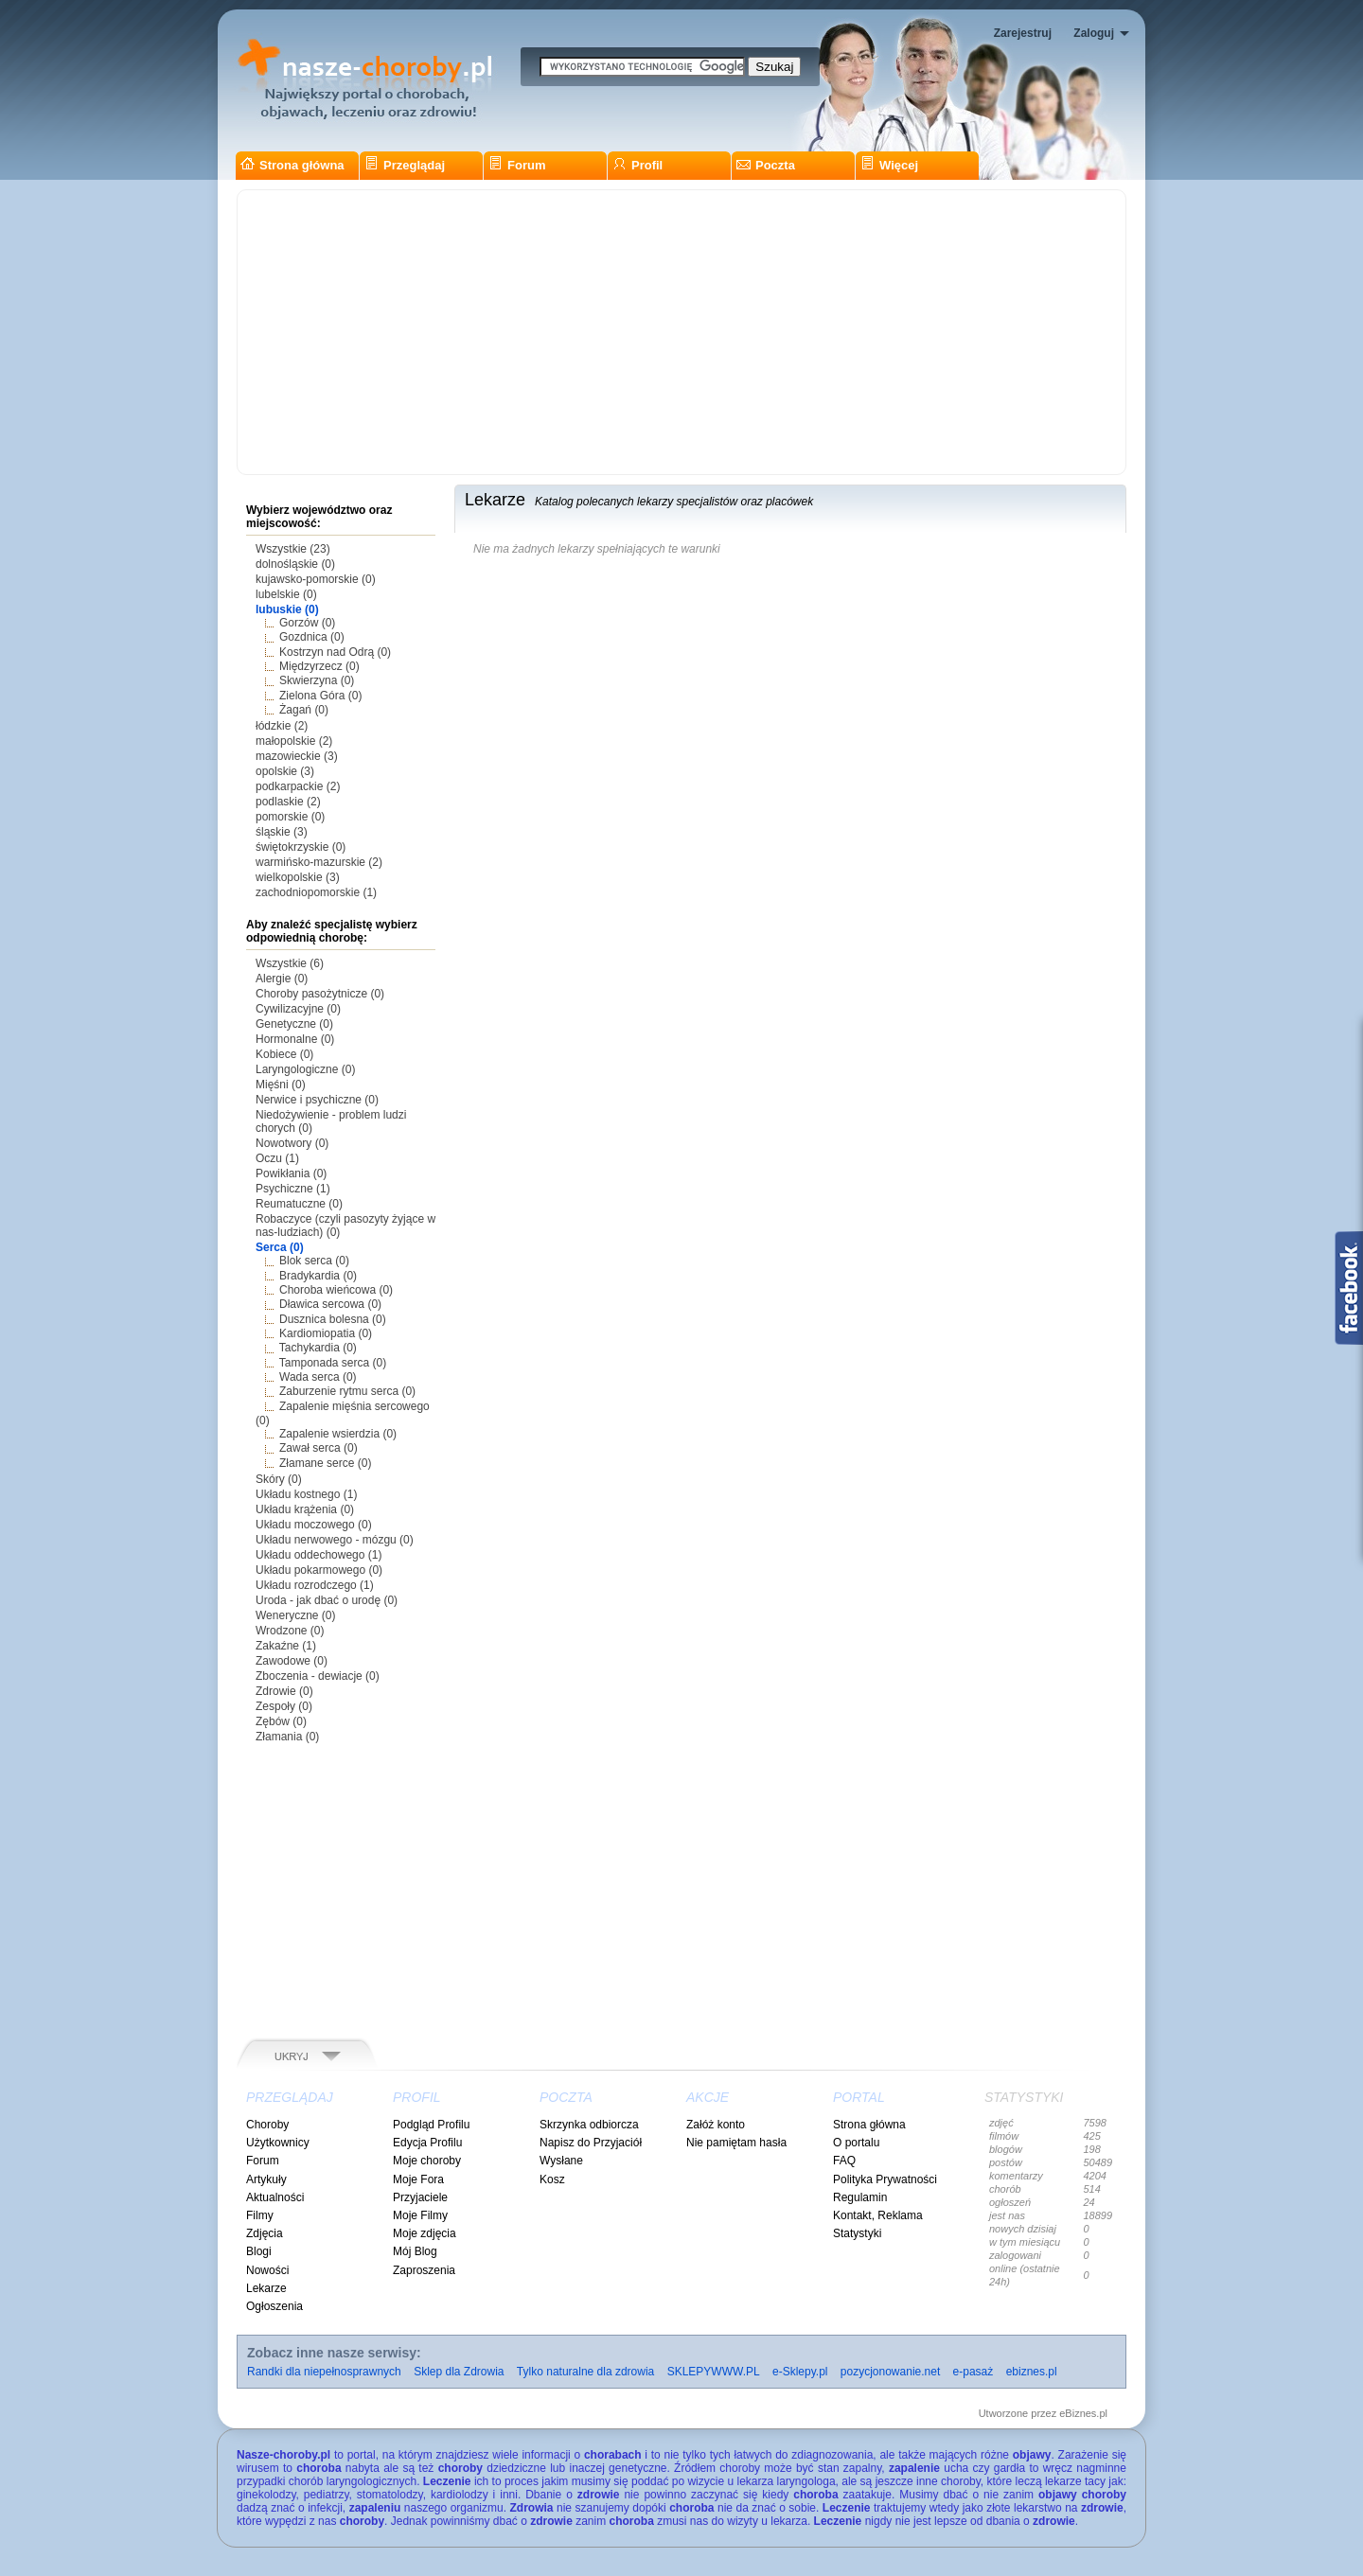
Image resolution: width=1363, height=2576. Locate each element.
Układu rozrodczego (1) (315, 1585)
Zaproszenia (424, 2270)
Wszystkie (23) (293, 549)
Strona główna (292, 165)
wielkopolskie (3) (298, 877)
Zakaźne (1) (286, 1645)
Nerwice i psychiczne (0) (317, 1099)
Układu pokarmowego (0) (319, 1570)
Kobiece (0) (284, 1054)
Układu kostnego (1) (306, 1494)
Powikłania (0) (291, 1173)
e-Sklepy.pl (799, 2371)
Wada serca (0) (318, 1377)
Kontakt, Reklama (878, 2215)
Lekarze (266, 2288)
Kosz (552, 2179)
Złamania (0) (287, 1736)
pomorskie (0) (290, 816)
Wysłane (561, 2160)
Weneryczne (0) (295, 1615)
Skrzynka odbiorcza (589, 2124)
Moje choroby (427, 2160)
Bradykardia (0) (318, 1275)
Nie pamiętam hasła (736, 2142)
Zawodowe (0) (291, 1660)
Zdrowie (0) (284, 1691)
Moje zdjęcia (424, 2233)
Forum (516, 165)
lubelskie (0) (286, 594)
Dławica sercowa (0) (330, 1304)
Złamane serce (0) (325, 1463)
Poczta (765, 165)
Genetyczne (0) (294, 1024)
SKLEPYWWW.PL (713, 2371)
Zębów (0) (281, 1721)
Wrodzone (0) (290, 1630)
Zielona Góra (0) (320, 695)
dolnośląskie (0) (295, 564)
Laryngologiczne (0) (305, 1069)
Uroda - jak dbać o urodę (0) (327, 1600)
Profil (637, 165)
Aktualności (275, 2197)
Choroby (267, 2124)
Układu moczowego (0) (314, 1524)
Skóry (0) (279, 1479)
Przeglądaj (404, 165)
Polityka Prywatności (885, 2179)
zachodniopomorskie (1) (316, 892)
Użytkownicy (278, 2142)
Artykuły (266, 2179)
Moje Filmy (420, 2215)
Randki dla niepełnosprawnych (324, 2371)
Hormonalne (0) (295, 1039)
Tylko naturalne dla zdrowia (585, 2371)
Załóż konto (715, 2124)
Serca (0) (280, 1247)
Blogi (259, 2251)
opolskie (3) (285, 771)
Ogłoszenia (274, 2306)
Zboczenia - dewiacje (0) (318, 1676)
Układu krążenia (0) (305, 1509)
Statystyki (857, 2233)
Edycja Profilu (427, 2142)
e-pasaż (973, 2371)
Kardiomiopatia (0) (325, 1333)
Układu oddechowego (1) (318, 1554)
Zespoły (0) (284, 1706)
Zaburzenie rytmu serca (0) (347, 1391)
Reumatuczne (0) (299, 1203)
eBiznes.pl (1083, 2413)
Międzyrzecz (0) (319, 666)
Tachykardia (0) (318, 1347)
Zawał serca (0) (318, 1448)
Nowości (267, 2270)
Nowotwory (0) (292, 1143)
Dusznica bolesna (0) (332, 1319)
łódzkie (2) (282, 725)
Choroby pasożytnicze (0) (320, 993)
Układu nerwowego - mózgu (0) (335, 1539)
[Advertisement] (681, 332)
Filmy (260, 2215)
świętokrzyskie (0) (300, 847)
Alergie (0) (282, 978)
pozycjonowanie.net (890, 2371)
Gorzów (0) (307, 622)
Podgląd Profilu (431, 2124)
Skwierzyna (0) (316, 680)
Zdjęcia (264, 2233)
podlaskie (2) (288, 801)
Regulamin (860, 2197)
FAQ (844, 2160)
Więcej (889, 165)
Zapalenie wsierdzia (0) (338, 1433)
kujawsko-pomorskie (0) (316, 579)
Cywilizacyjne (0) (298, 1008)
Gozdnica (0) (312, 637)
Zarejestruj (1023, 33)
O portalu (856, 2142)
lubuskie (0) (287, 609)
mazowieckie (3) (297, 756)
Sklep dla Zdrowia (459, 2371)
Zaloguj (1093, 33)
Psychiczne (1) (293, 1188)
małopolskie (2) (294, 741)
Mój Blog (415, 2251)
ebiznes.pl (1031, 2371)
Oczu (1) (277, 1158)
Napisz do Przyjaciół (591, 2142)
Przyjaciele (420, 2197)
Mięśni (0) (281, 1084)
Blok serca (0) (314, 1260)
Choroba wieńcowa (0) (336, 1290)
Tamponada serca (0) (332, 1362)
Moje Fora (418, 2179)
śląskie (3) (282, 831)
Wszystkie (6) (290, 963)
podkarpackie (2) (298, 786)
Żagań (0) (303, 709)
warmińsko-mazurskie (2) (319, 862)
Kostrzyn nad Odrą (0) (335, 652)
